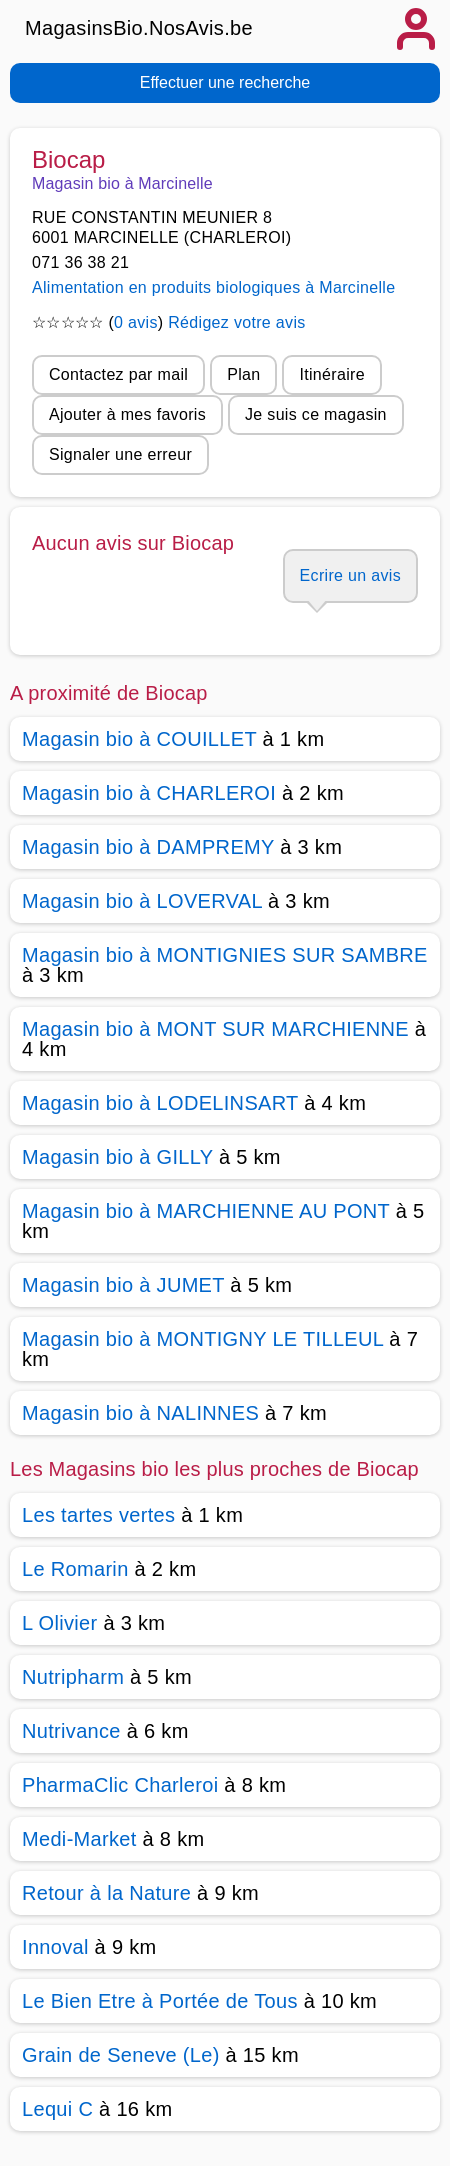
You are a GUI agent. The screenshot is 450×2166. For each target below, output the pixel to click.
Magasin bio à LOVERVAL (142, 901)
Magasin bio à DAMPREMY (148, 847)
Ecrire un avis (350, 575)
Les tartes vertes (98, 1515)
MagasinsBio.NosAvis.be (139, 28)
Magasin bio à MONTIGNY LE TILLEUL (202, 1339)
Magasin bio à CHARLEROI (149, 793)
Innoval (55, 1947)
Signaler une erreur (120, 454)
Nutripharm (73, 1677)
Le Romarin (75, 1569)
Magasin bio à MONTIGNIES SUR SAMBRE (225, 955)
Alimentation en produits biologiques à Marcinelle (213, 287)
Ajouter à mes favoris (127, 414)
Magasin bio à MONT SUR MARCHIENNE (215, 1029)
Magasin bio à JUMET (123, 1285)
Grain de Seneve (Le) (121, 2055)
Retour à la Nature (106, 1893)
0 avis (136, 322)
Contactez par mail (118, 374)
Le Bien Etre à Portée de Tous (160, 2001)
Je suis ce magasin (316, 414)
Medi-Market (79, 1839)
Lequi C (57, 2109)
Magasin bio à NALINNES (140, 1413)
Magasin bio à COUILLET (139, 739)
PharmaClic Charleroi (120, 1785)
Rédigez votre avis (236, 322)
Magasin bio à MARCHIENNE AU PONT (206, 1211)
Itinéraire (331, 374)
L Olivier (60, 1623)
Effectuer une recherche (225, 82)
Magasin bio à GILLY (117, 1157)
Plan (243, 374)
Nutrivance (71, 1731)
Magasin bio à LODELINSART (160, 1103)
